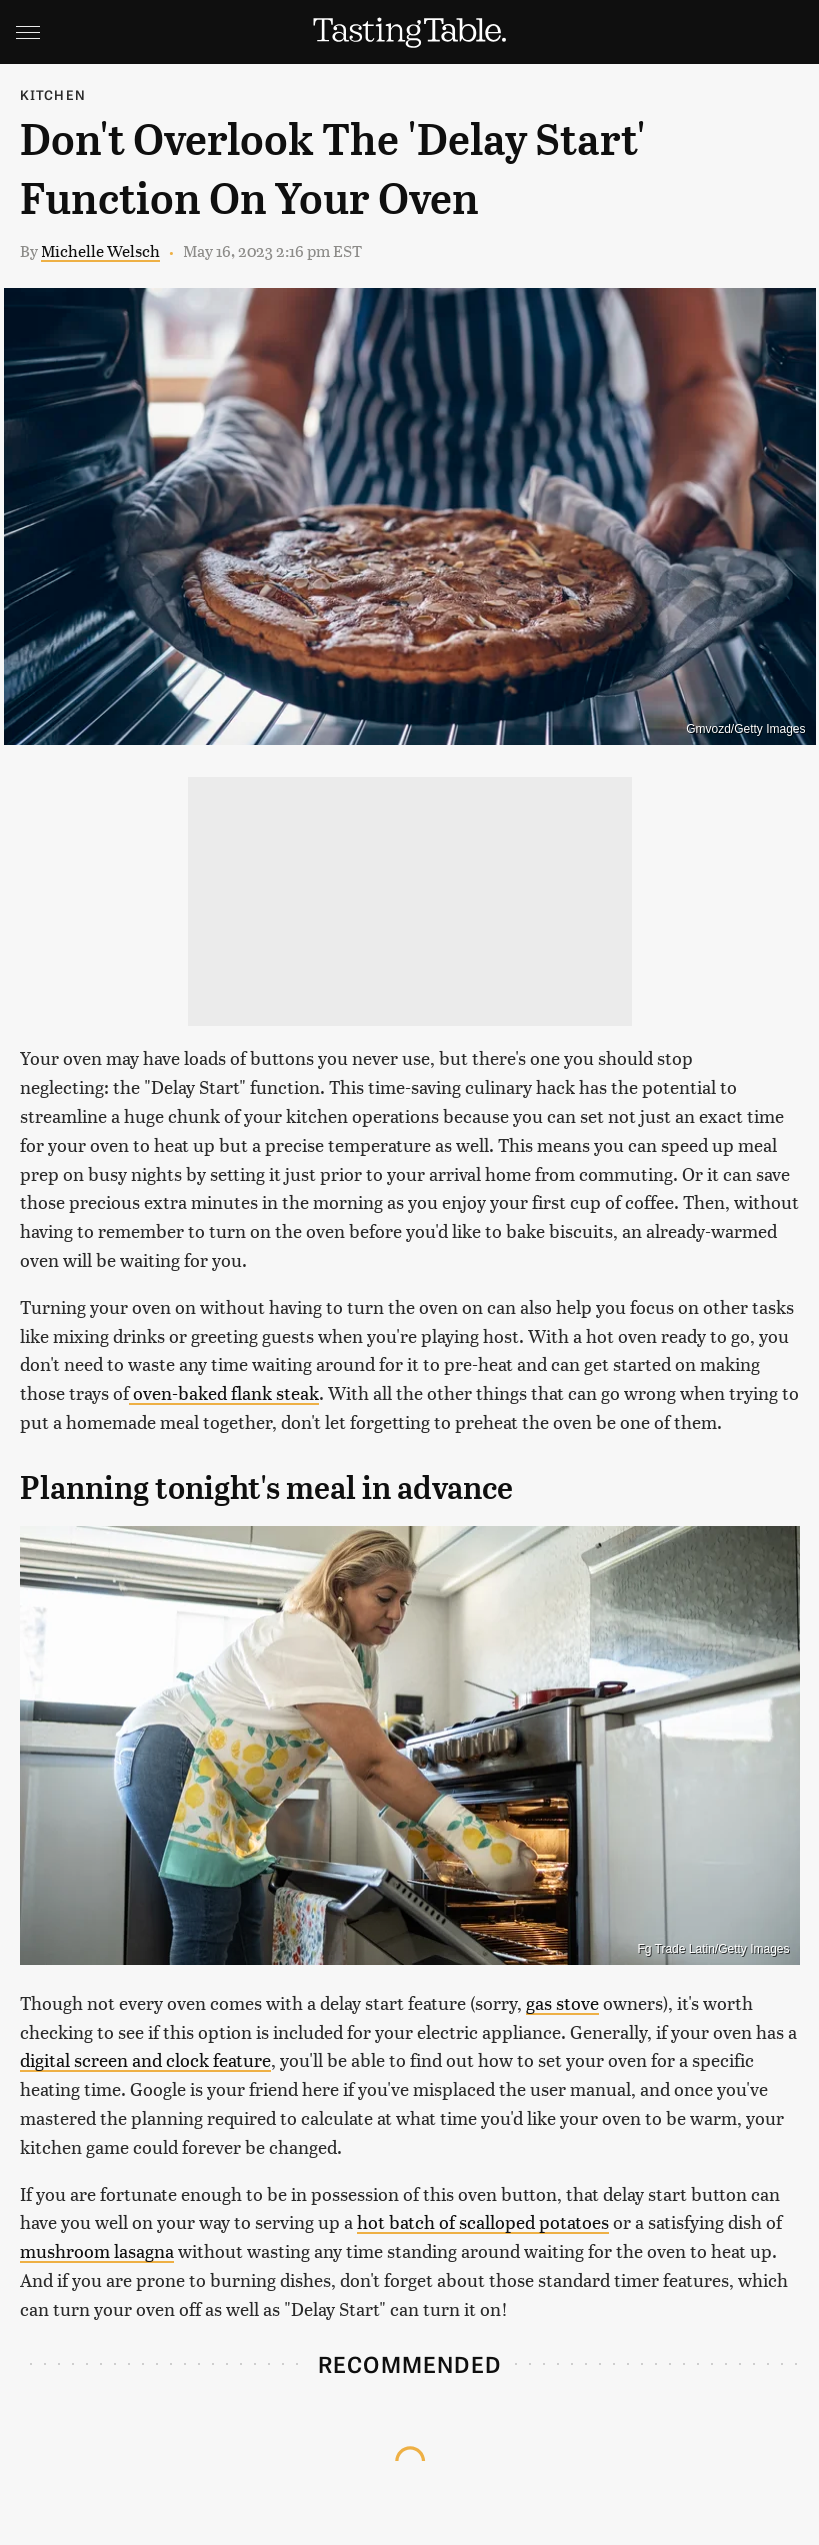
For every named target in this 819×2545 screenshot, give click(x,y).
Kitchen (53, 94)
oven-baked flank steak (224, 1392)
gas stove (562, 2002)
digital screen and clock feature (145, 2059)
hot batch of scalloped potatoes (483, 2221)
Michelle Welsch (100, 250)
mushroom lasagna (97, 2250)
